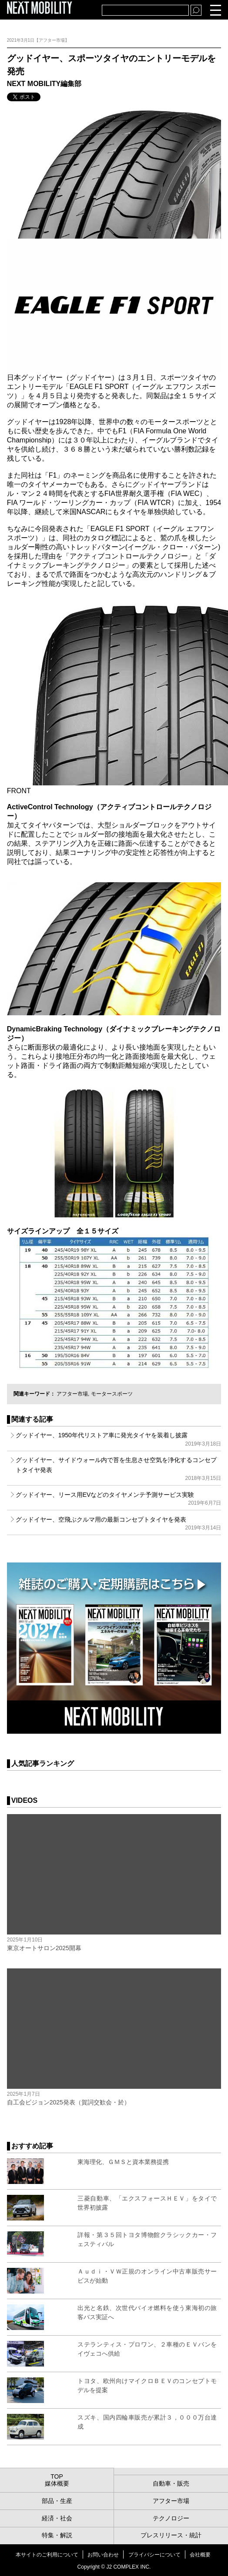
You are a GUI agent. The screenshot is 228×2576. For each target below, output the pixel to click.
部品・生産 (57, 2500)
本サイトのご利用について (47, 2555)
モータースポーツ (112, 1394)
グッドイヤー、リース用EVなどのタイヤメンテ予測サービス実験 (118, 1498)
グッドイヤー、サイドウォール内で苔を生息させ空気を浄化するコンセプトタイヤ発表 (118, 1468)
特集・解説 (57, 2535)
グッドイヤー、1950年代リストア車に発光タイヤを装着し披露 (118, 1439)
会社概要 (200, 2555)
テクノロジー (171, 2518)
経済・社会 (57, 2518)
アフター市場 (72, 1394)
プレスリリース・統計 (171, 2535)
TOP (56, 2476)
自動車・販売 (171, 2483)
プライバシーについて (154, 2555)
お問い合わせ (103, 2555)
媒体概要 (57, 2483)
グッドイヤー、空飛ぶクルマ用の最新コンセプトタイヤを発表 (118, 1523)
